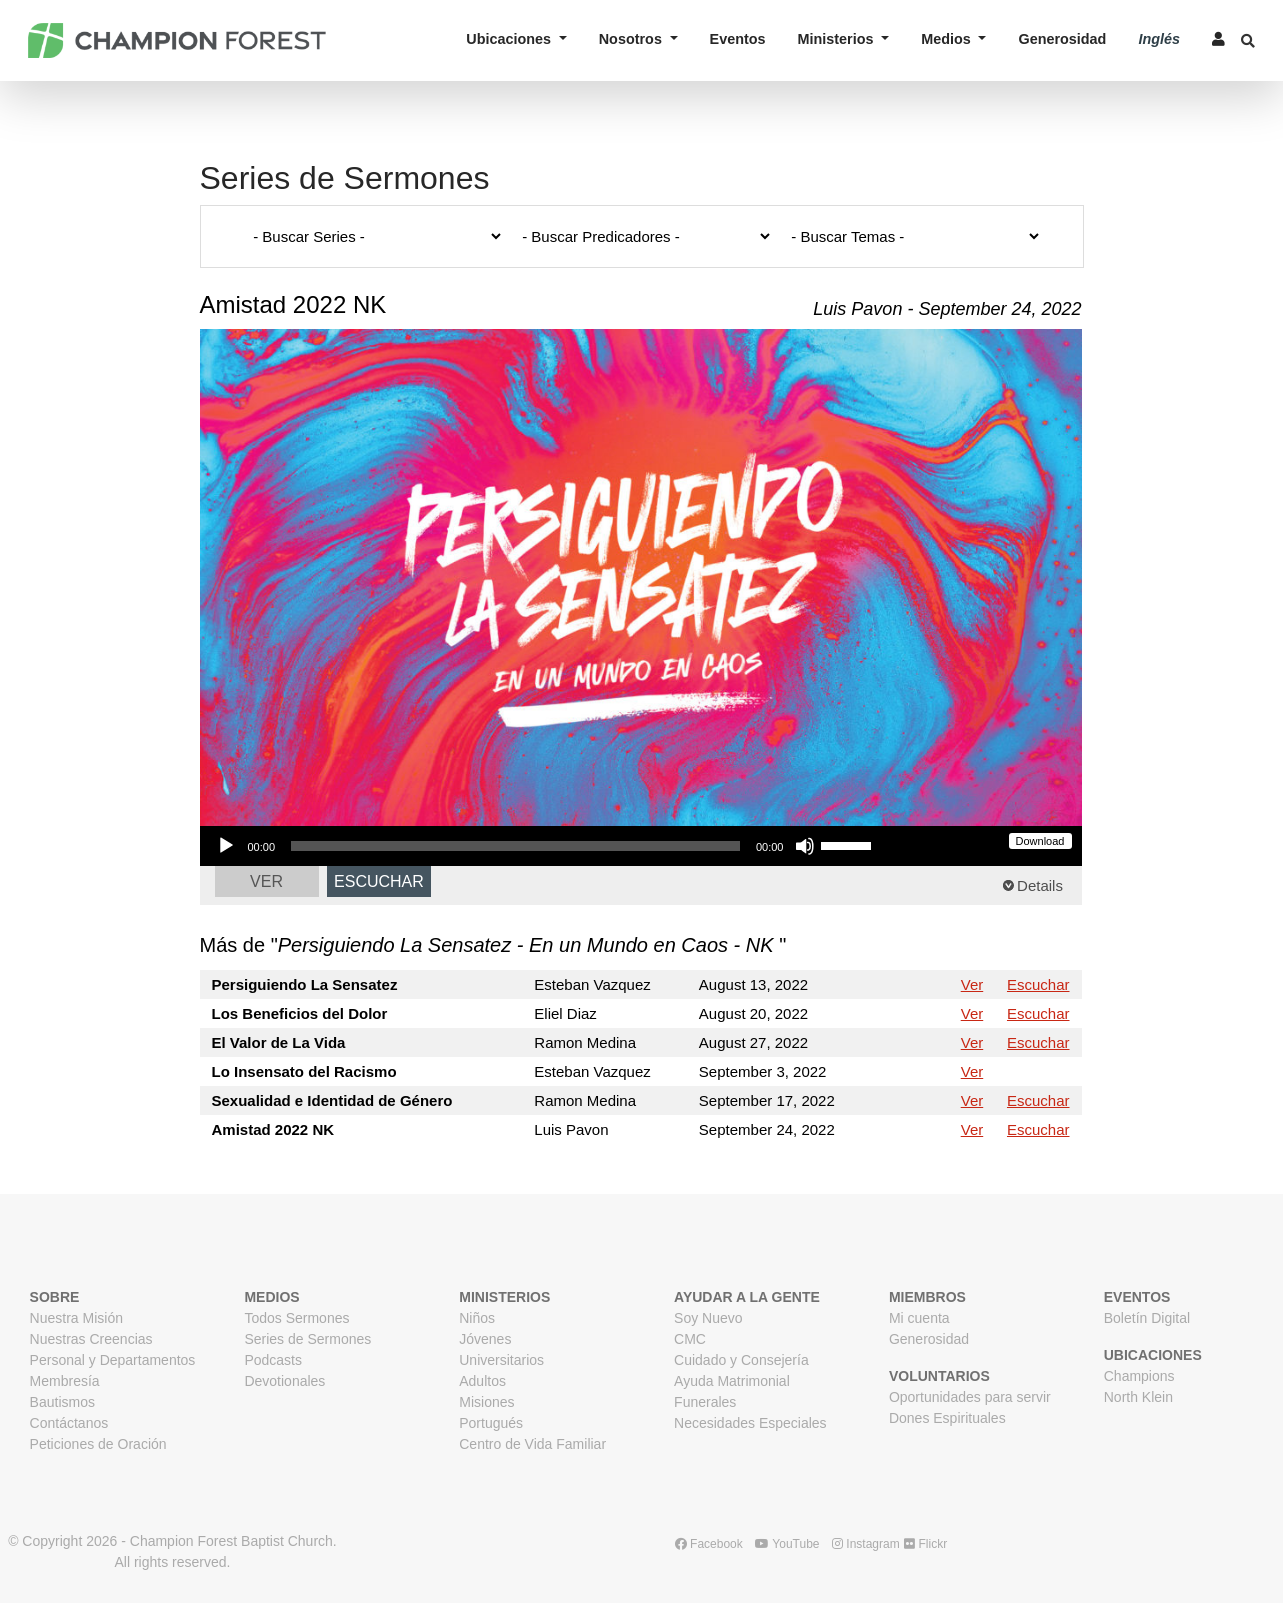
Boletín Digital (1147, 1318)
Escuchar (379, 881)
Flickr (925, 1544)
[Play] (226, 846)
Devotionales (284, 1381)
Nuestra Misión (76, 1318)
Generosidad (1062, 39)
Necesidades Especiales (750, 1423)
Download (1040, 841)
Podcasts (273, 1360)
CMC (690, 1339)
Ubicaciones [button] (510, 39)
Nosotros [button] (632, 39)
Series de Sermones (307, 1339)
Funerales (705, 1402)
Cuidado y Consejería (741, 1360)
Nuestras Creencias (91, 1339)
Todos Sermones (296, 1318)
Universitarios (501, 1360)
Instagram (866, 1544)
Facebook (709, 1544)
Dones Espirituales (947, 1418)
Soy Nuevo (708, 1318)
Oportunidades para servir (970, 1397)
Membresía (65, 1381)
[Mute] (805, 846)
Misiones (486, 1402)
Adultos (482, 1381)
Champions (1139, 1376)
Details (1040, 885)
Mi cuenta (919, 1318)
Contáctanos (69, 1423)
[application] (544, 846)
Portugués (491, 1423)
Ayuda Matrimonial (732, 1381)
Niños (477, 1318)
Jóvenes (485, 1339)
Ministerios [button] (838, 39)
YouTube (787, 1544)
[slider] (515, 846)
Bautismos (62, 1402)
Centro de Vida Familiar (532, 1444)
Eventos (738, 39)
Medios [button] (948, 39)
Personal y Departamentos (113, 1360)
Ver (266, 881)
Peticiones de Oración (98, 1444)
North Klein (1138, 1397)
